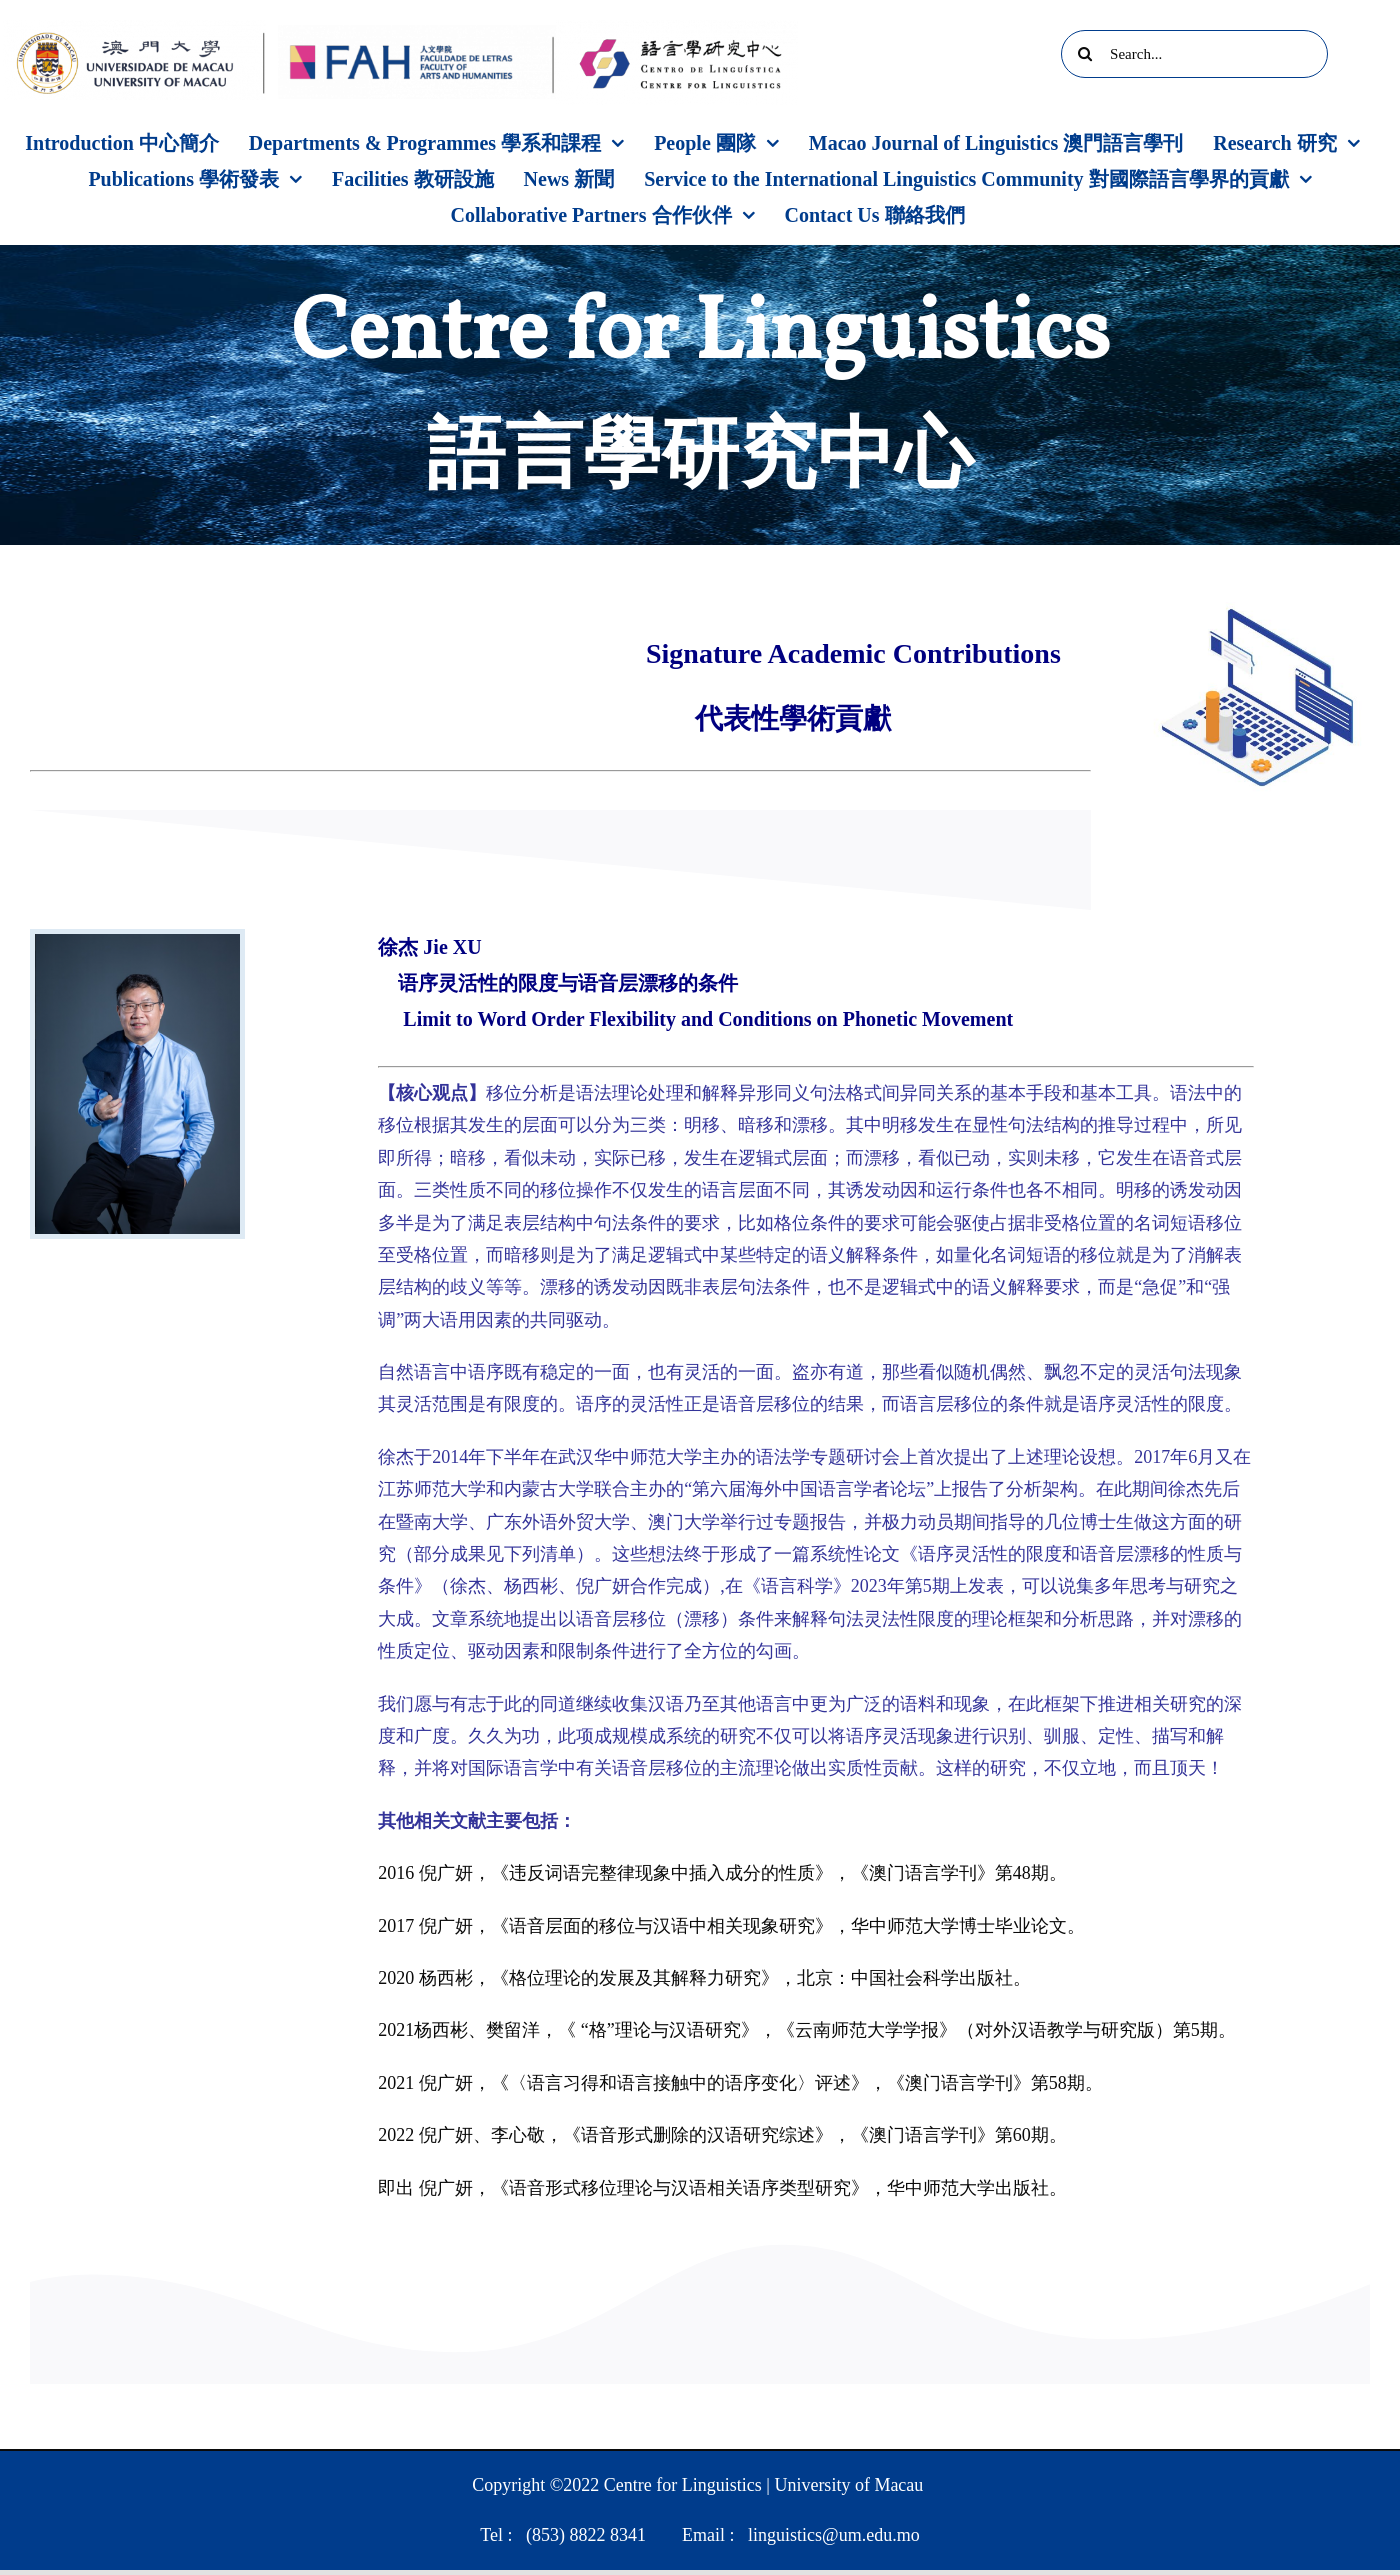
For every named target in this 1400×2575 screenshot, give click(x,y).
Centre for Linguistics (683, 2485)
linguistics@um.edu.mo (834, 2535)
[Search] (1085, 54)
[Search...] (1194, 54)
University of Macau (848, 2485)
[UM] (134, 29)
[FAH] (417, 34)
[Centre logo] (677, 29)
